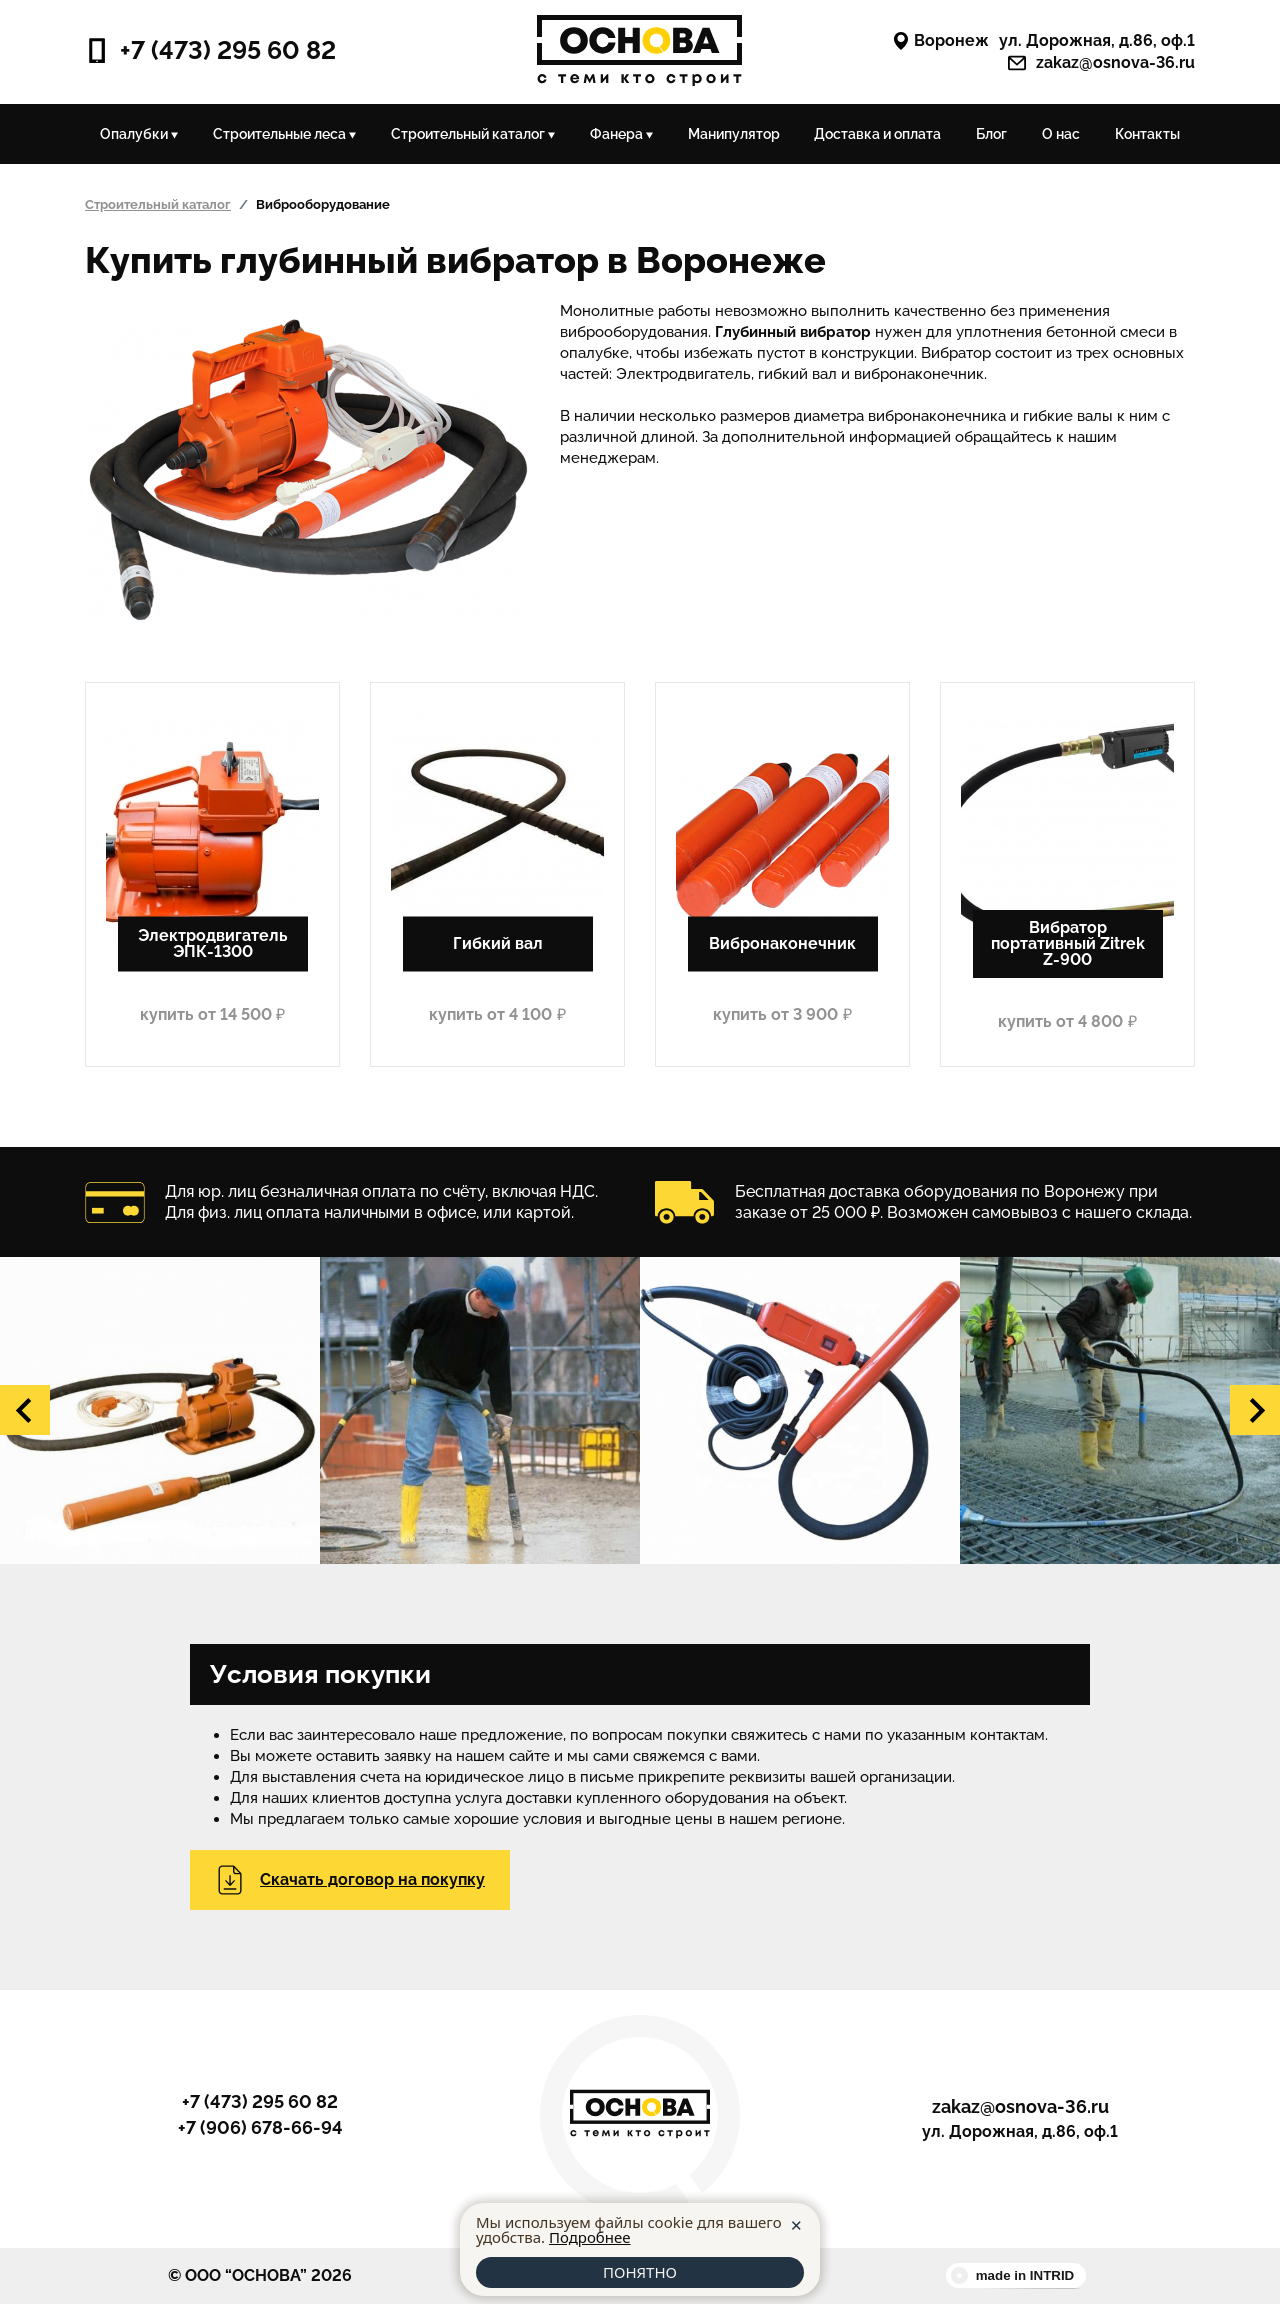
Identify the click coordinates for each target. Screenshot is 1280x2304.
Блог (991, 134)
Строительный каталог (473, 134)
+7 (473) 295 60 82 (210, 50)
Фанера (621, 134)
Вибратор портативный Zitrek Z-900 (1068, 943)
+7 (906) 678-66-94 (260, 2128)
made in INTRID (1025, 2275)
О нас (1061, 134)
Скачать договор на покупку (350, 1880)
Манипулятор (734, 134)
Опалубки (139, 134)
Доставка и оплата (877, 134)
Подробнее (590, 2237)
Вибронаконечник (782, 943)
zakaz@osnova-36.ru (1101, 63)
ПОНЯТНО (640, 2272)
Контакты (1147, 134)
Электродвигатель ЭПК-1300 (213, 943)
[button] (25, 1410)
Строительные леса (284, 134)
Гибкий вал (498, 943)
